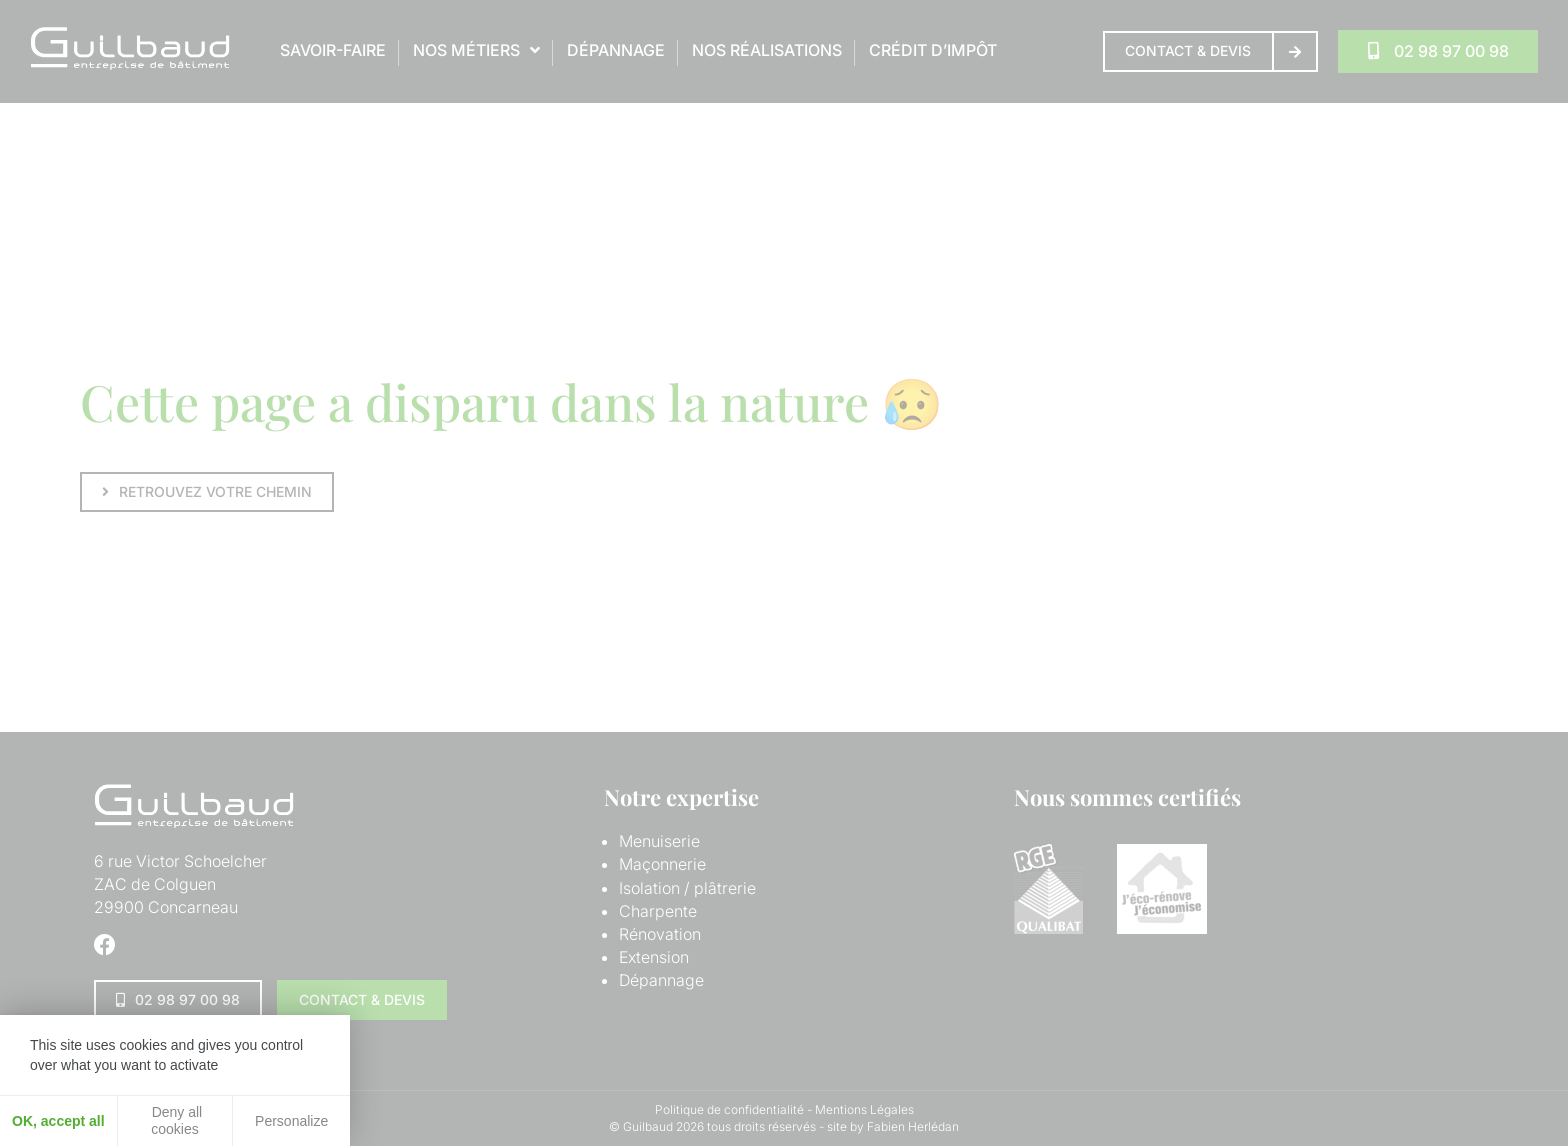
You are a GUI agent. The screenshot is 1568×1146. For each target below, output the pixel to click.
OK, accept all (58, 1121)
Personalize (291, 1121)
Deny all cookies (175, 1120)
